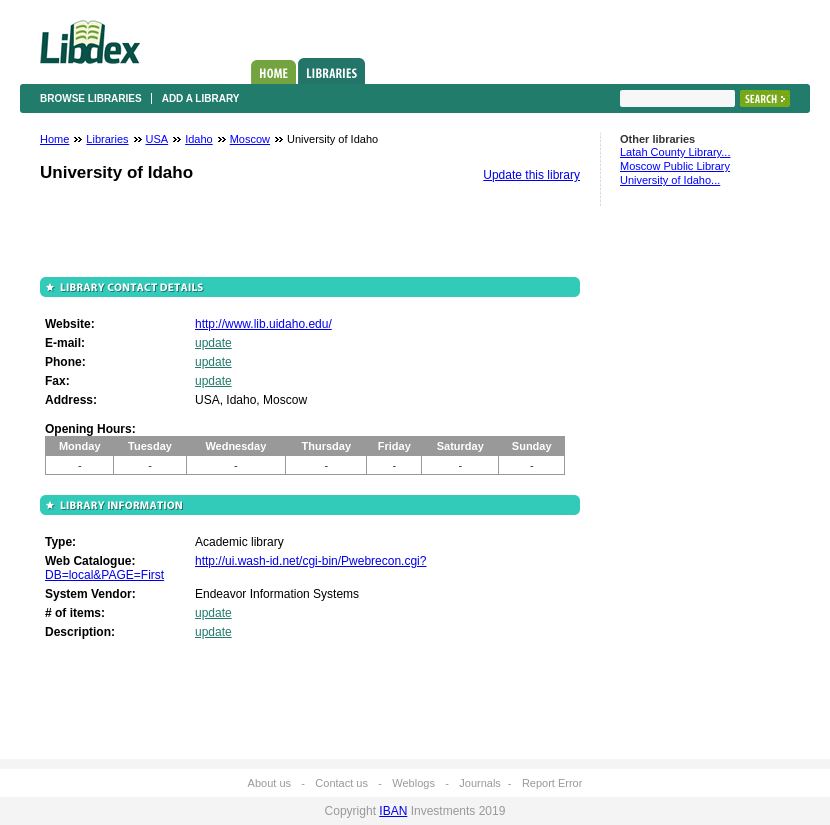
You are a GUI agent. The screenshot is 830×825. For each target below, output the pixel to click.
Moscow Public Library (675, 166)
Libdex (90, 42)
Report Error (552, 783)
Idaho (199, 139)
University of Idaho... (670, 180)
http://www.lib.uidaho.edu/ (263, 324)
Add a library (201, 98)
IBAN (393, 811)
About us (269, 783)
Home (273, 72)
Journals (480, 783)
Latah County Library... (675, 152)
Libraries (331, 71)
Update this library (531, 175)
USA (157, 139)
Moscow (250, 139)
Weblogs (413, 783)
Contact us (341, 783)
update (213, 343)
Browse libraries (91, 98)
